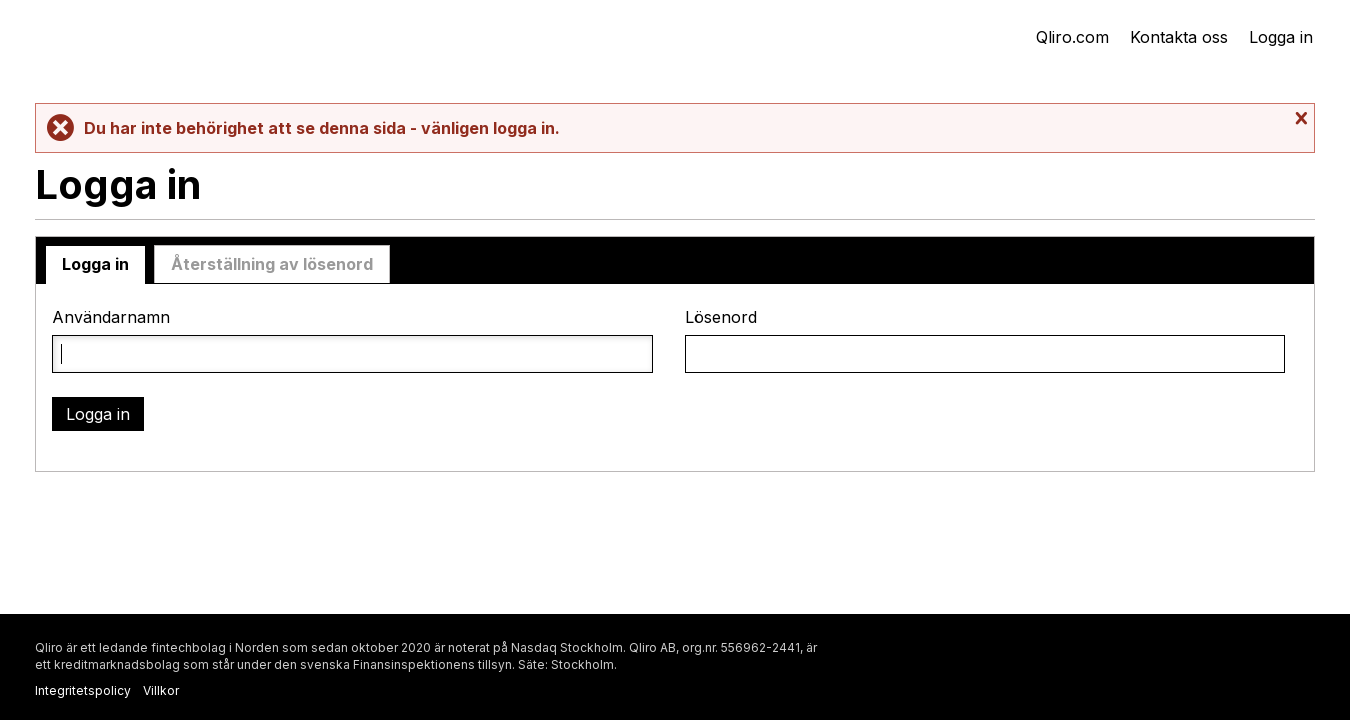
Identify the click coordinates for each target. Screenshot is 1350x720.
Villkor (161, 690)
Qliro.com (1072, 37)
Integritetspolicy (83, 690)
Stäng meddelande (1299, 119)
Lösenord (721, 317)
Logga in (1281, 37)
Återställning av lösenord (272, 264)
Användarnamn (111, 317)
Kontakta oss (1179, 37)
